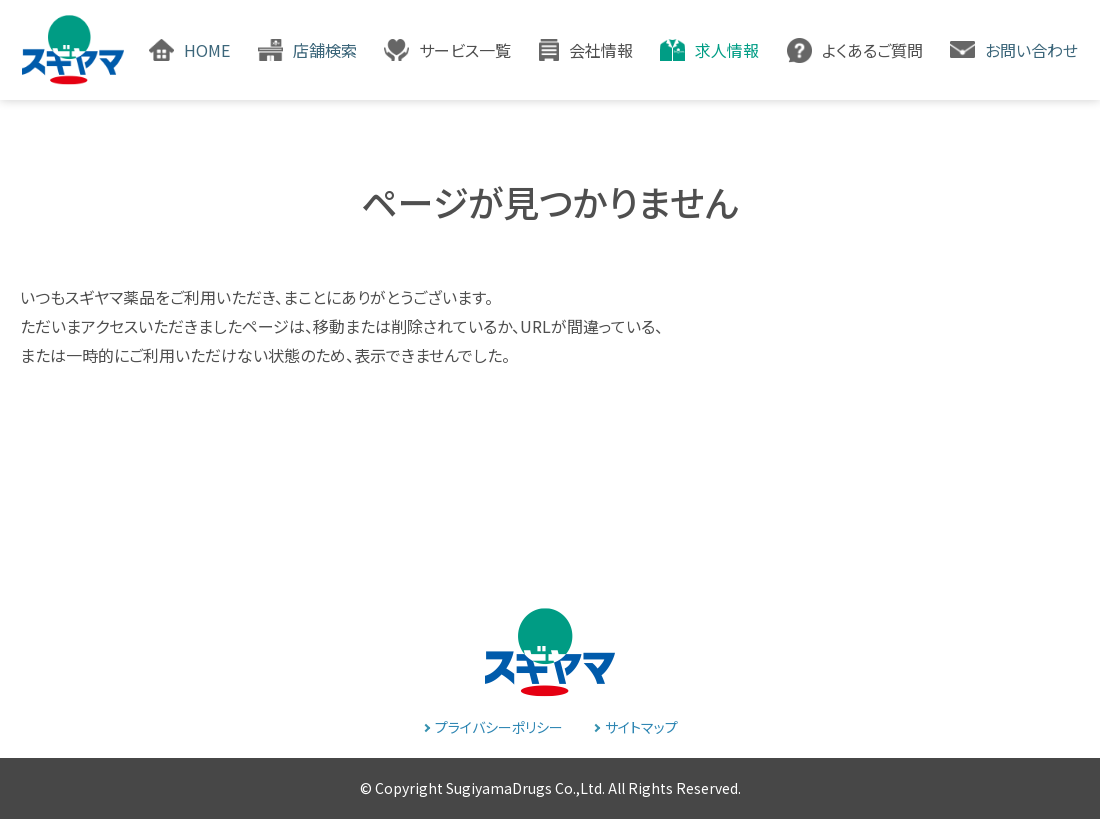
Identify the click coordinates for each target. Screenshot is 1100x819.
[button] (447, 50)
